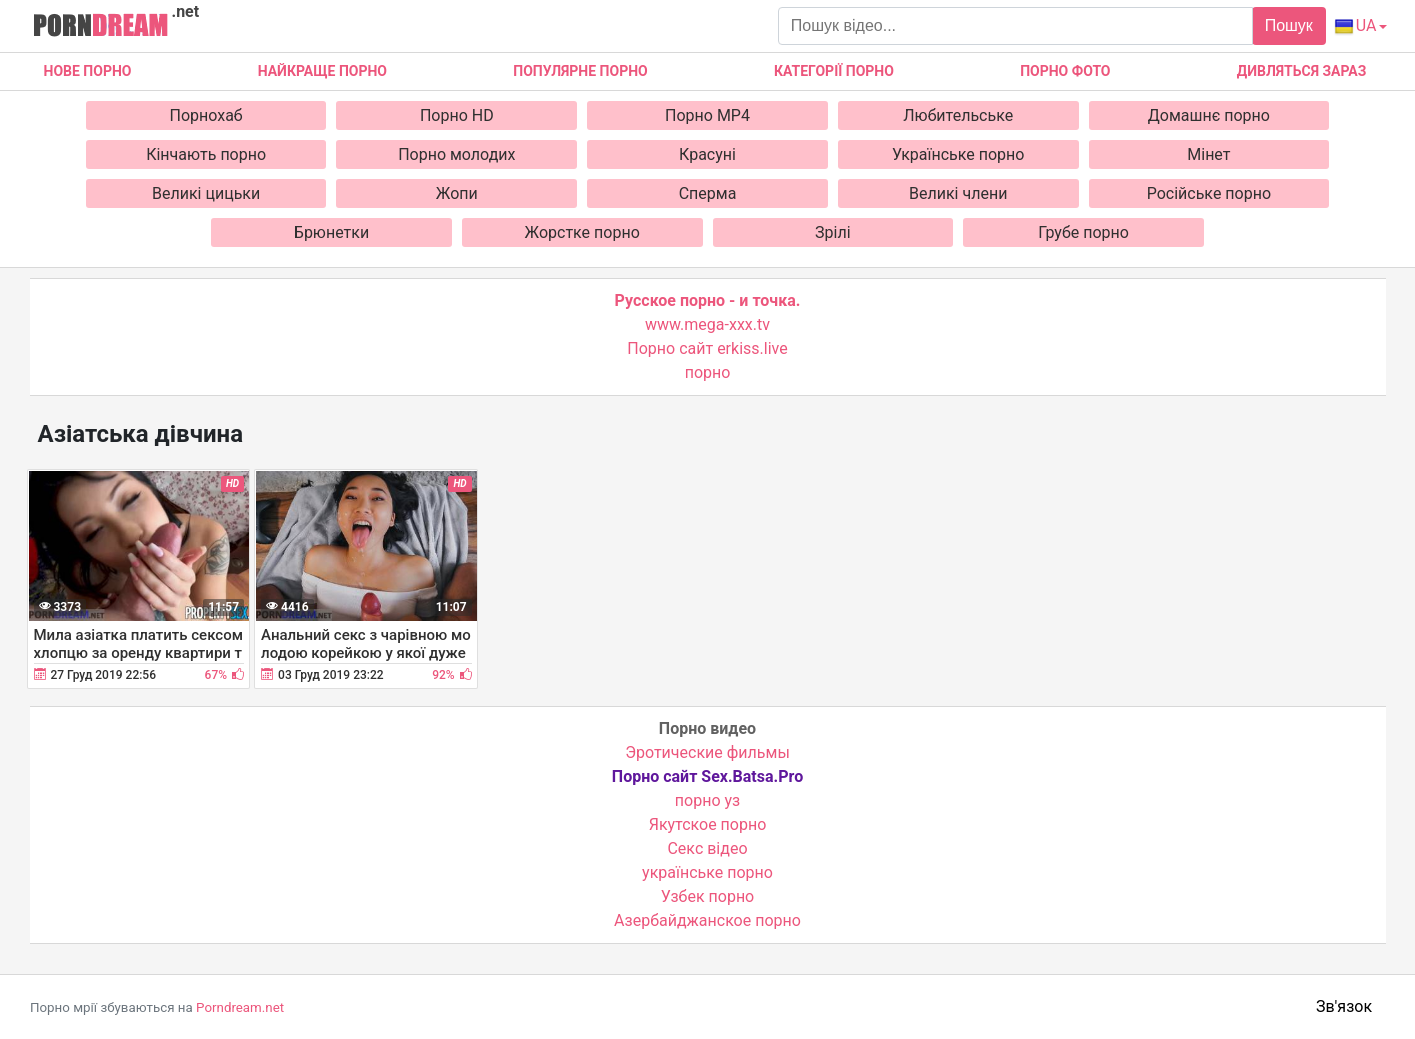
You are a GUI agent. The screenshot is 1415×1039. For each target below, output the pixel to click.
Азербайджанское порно (707, 920)
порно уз (707, 800)
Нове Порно (88, 71)
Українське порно (958, 154)
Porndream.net (240, 1007)
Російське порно (1209, 193)
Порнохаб (206, 115)
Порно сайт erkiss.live (707, 348)
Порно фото (1065, 71)
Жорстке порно (582, 232)
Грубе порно (1083, 232)
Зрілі (833, 232)
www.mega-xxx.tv (707, 324)
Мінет (1208, 154)
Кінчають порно (206, 154)
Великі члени (958, 193)
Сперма (708, 193)
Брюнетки (331, 232)
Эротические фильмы (707, 752)
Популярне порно (580, 71)
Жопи (457, 193)
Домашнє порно (1209, 115)
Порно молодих (456, 154)
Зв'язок (1344, 1006)
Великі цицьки (206, 193)
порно (708, 372)
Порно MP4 (707, 115)
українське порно (707, 872)
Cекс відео (707, 848)
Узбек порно (708, 896)
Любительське (958, 115)
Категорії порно (834, 71)
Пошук (1289, 25)
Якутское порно (708, 824)
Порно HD (457, 115)
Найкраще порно (322, 71)
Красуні (707, 154)
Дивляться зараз (1302, 71)
